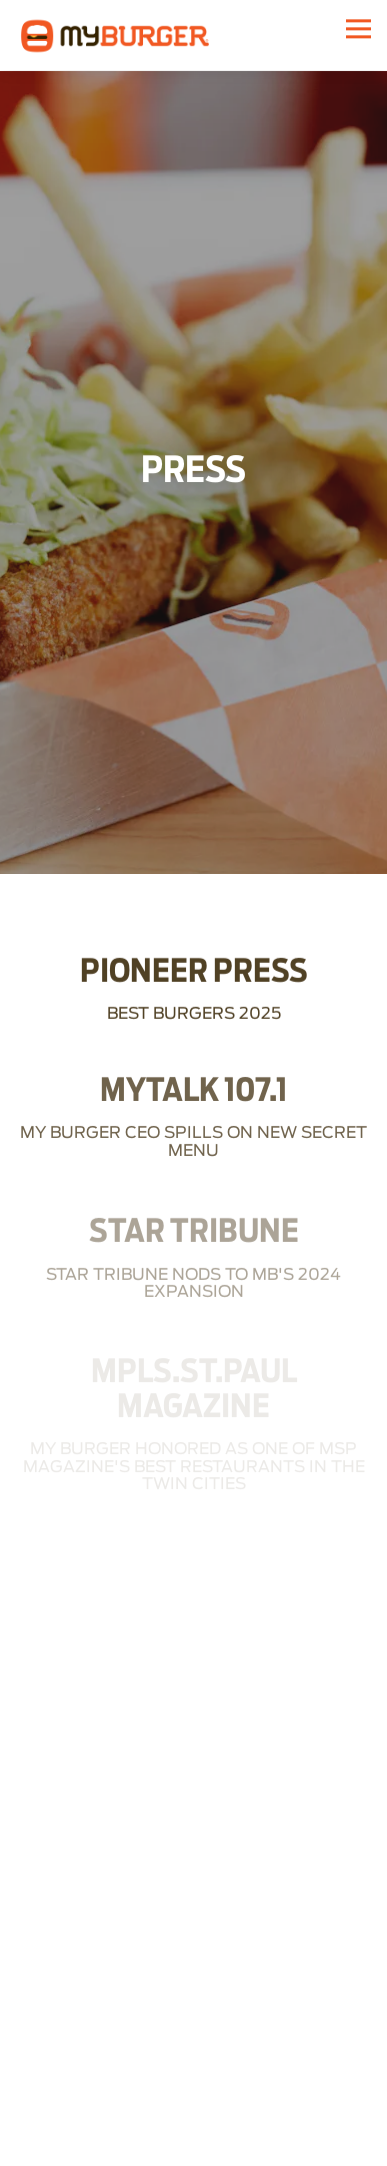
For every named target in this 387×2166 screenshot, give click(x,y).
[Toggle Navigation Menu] (358, 28)
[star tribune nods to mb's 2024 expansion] (193, 1235)
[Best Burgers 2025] (193, 964)
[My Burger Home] (115, 35)
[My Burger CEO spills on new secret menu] (193, 1094)
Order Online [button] (193, 2145)
